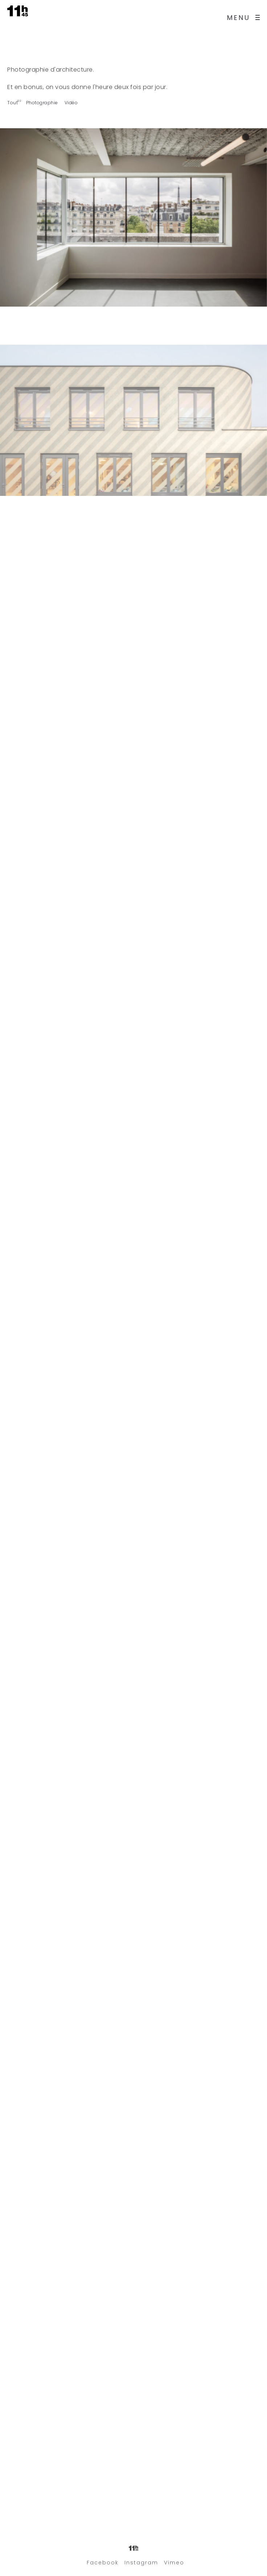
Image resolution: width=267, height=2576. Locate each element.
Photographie (42, 103)
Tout (12, 103)
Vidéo (71, 103)
